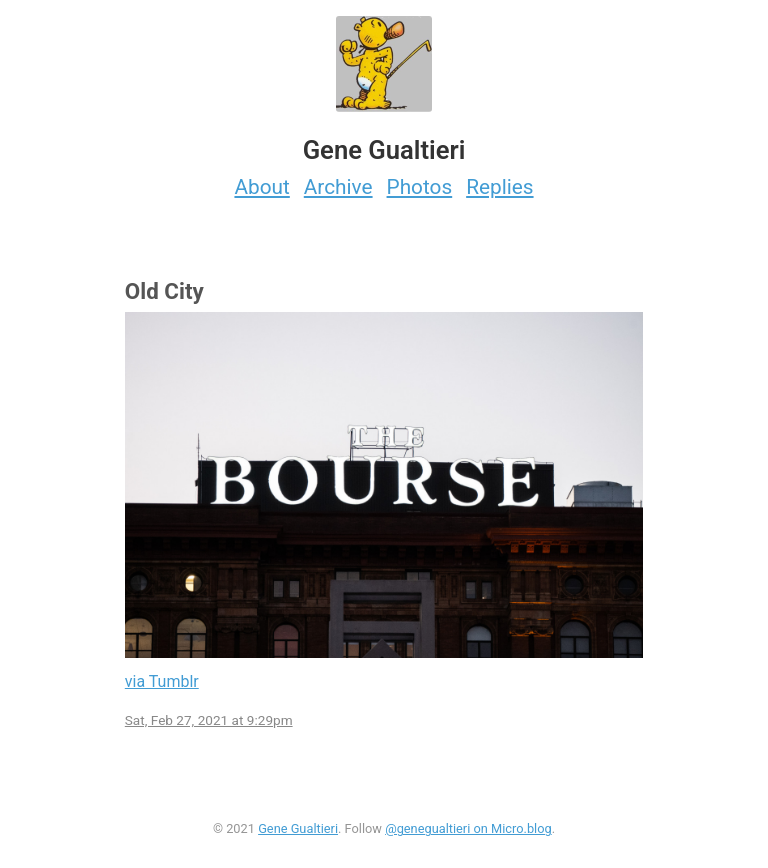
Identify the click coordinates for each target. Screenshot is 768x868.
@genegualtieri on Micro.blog (468, 828)
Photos (420, 187)
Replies (499, 187)
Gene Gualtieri (298, 828)
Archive (338, 187)
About (261, 187)
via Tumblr (162, 681)
